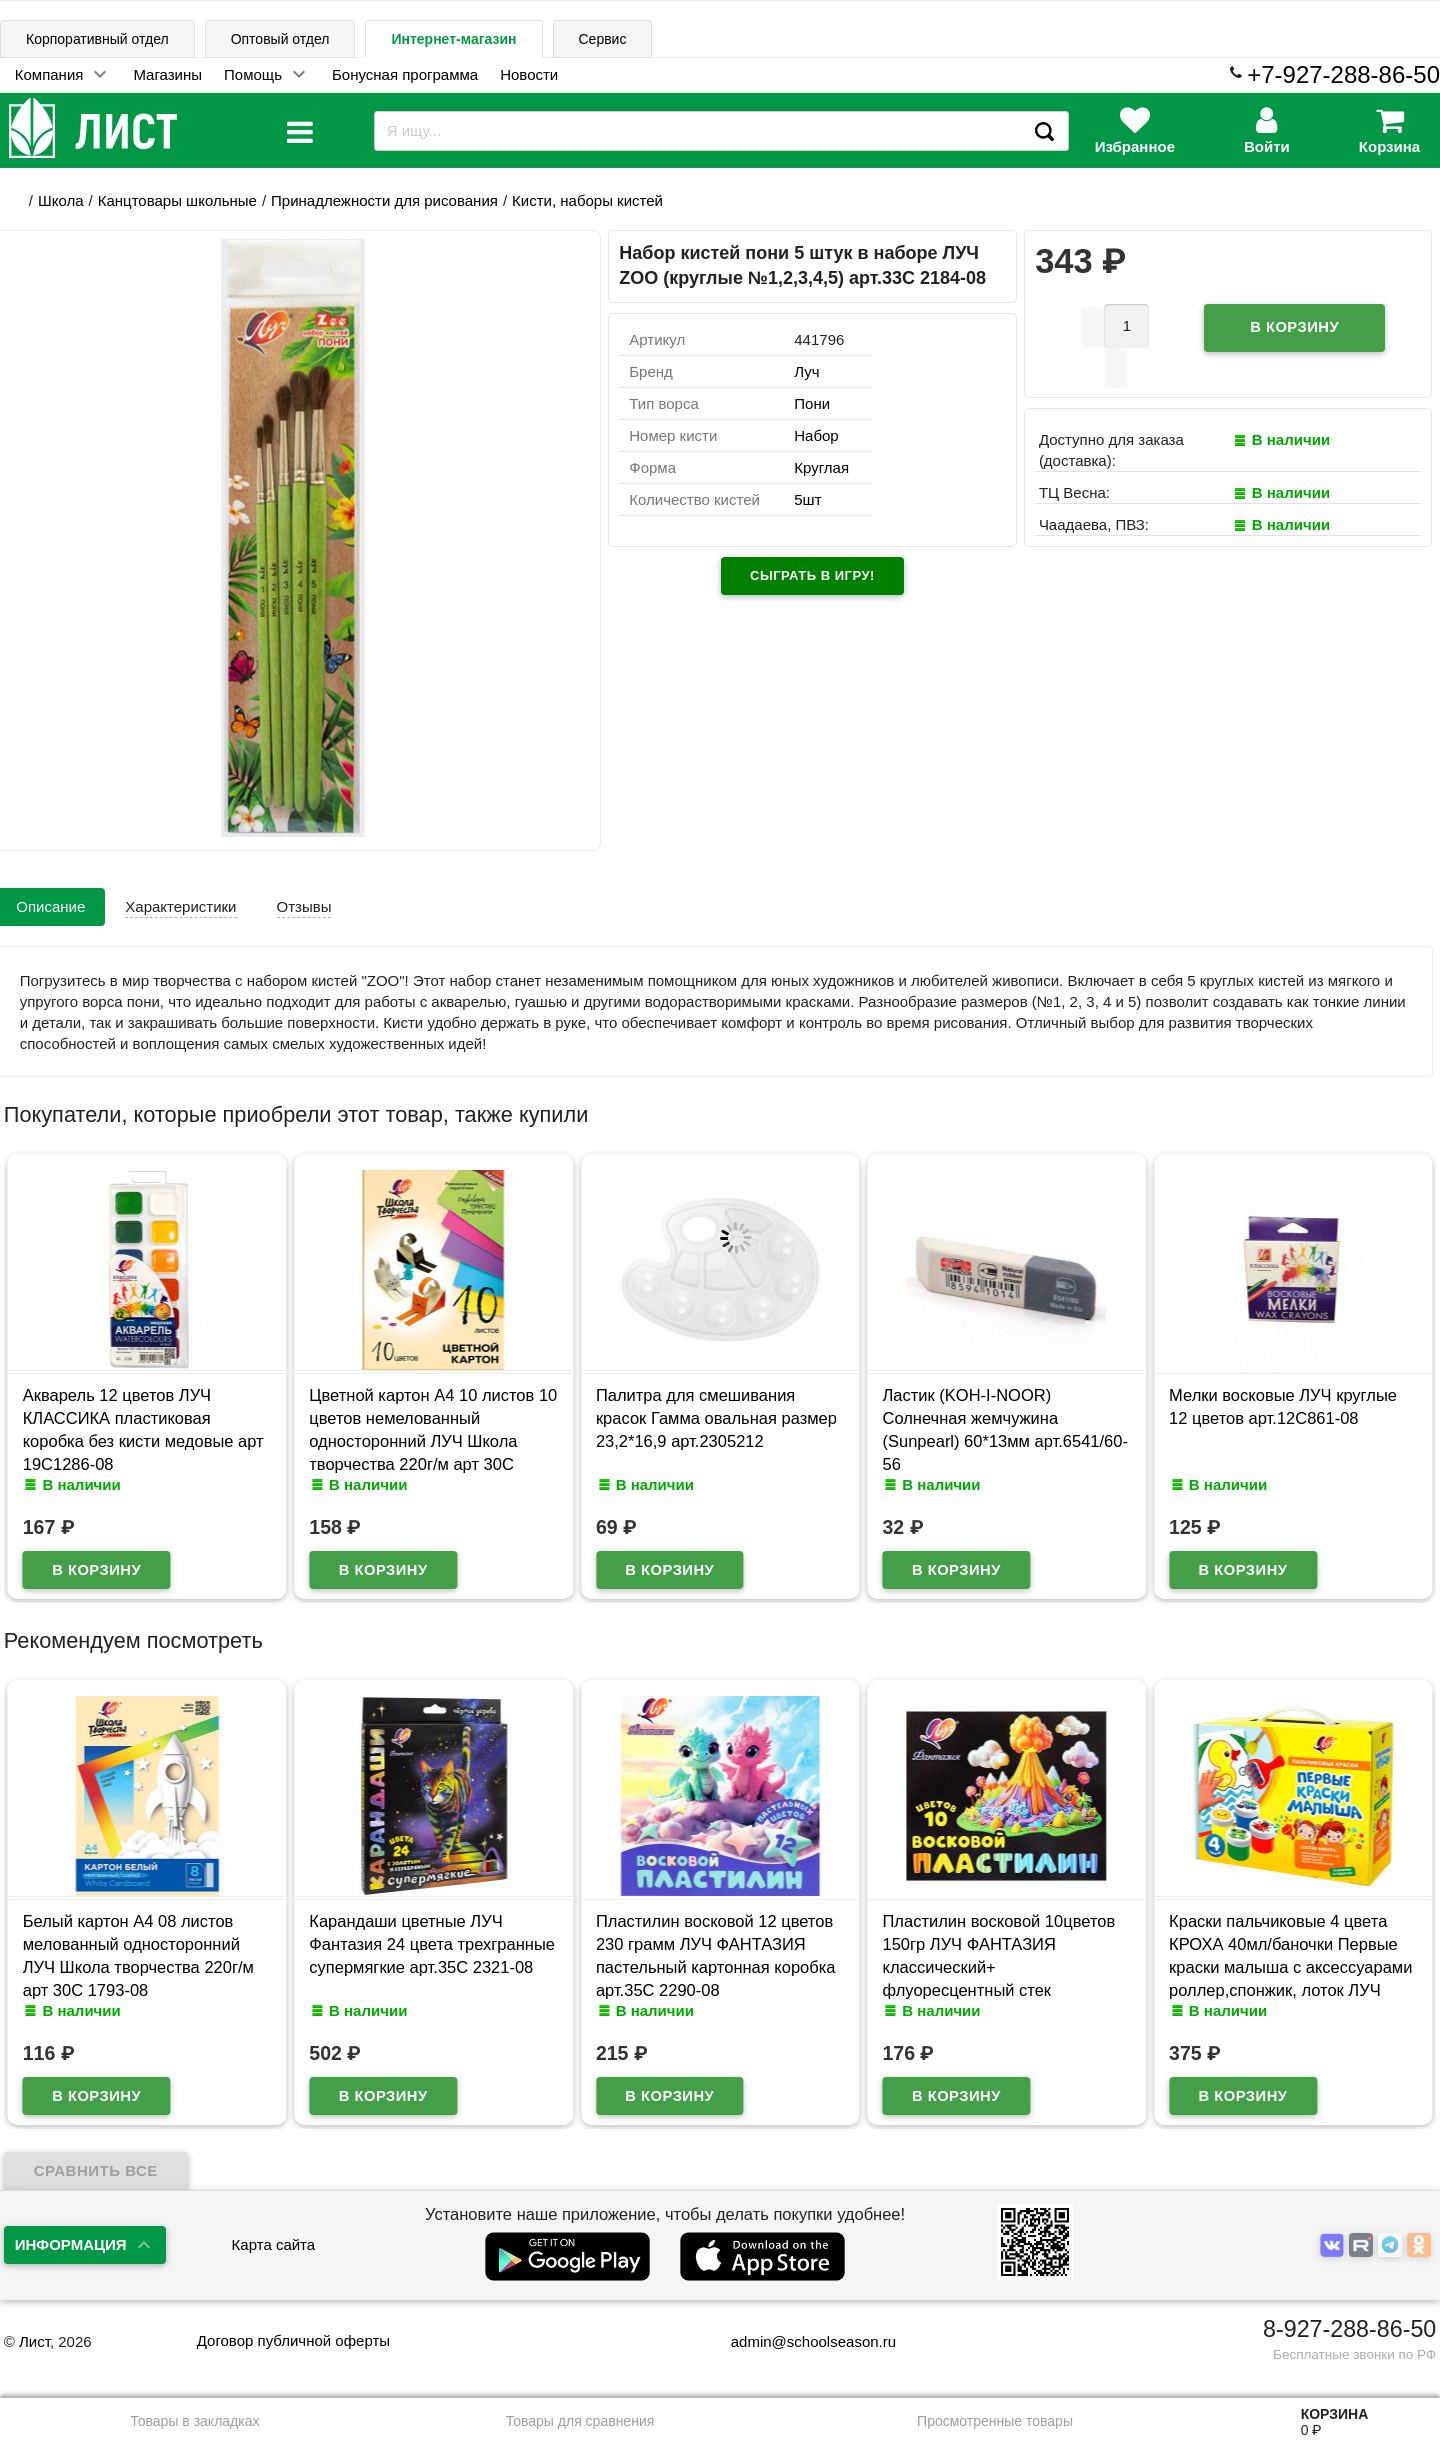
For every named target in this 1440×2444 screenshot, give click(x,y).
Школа (61, 200)
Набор (816, 435)
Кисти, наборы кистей (587, 200)
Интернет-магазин (453, 39)
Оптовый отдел (280, 39)
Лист (34, 2341)
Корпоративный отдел (97, 39)
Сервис (603, 39)
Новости (529, 74)
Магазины (167, 74)
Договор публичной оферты (293, 2340)
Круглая (821, 467)
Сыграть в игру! (812, 575)
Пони (812, 403)
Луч (806, 371)
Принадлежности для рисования (384, 200)
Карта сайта (274, 2244)
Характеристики (180, 906)
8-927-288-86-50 (1349, 2329)
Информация (71, 2244)
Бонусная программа (405, 74)
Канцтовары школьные (177, 200)
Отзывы (304, 906)
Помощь (253, 74)
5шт (807, 499)
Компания (49, 74)
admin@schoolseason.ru (800, 2341)
